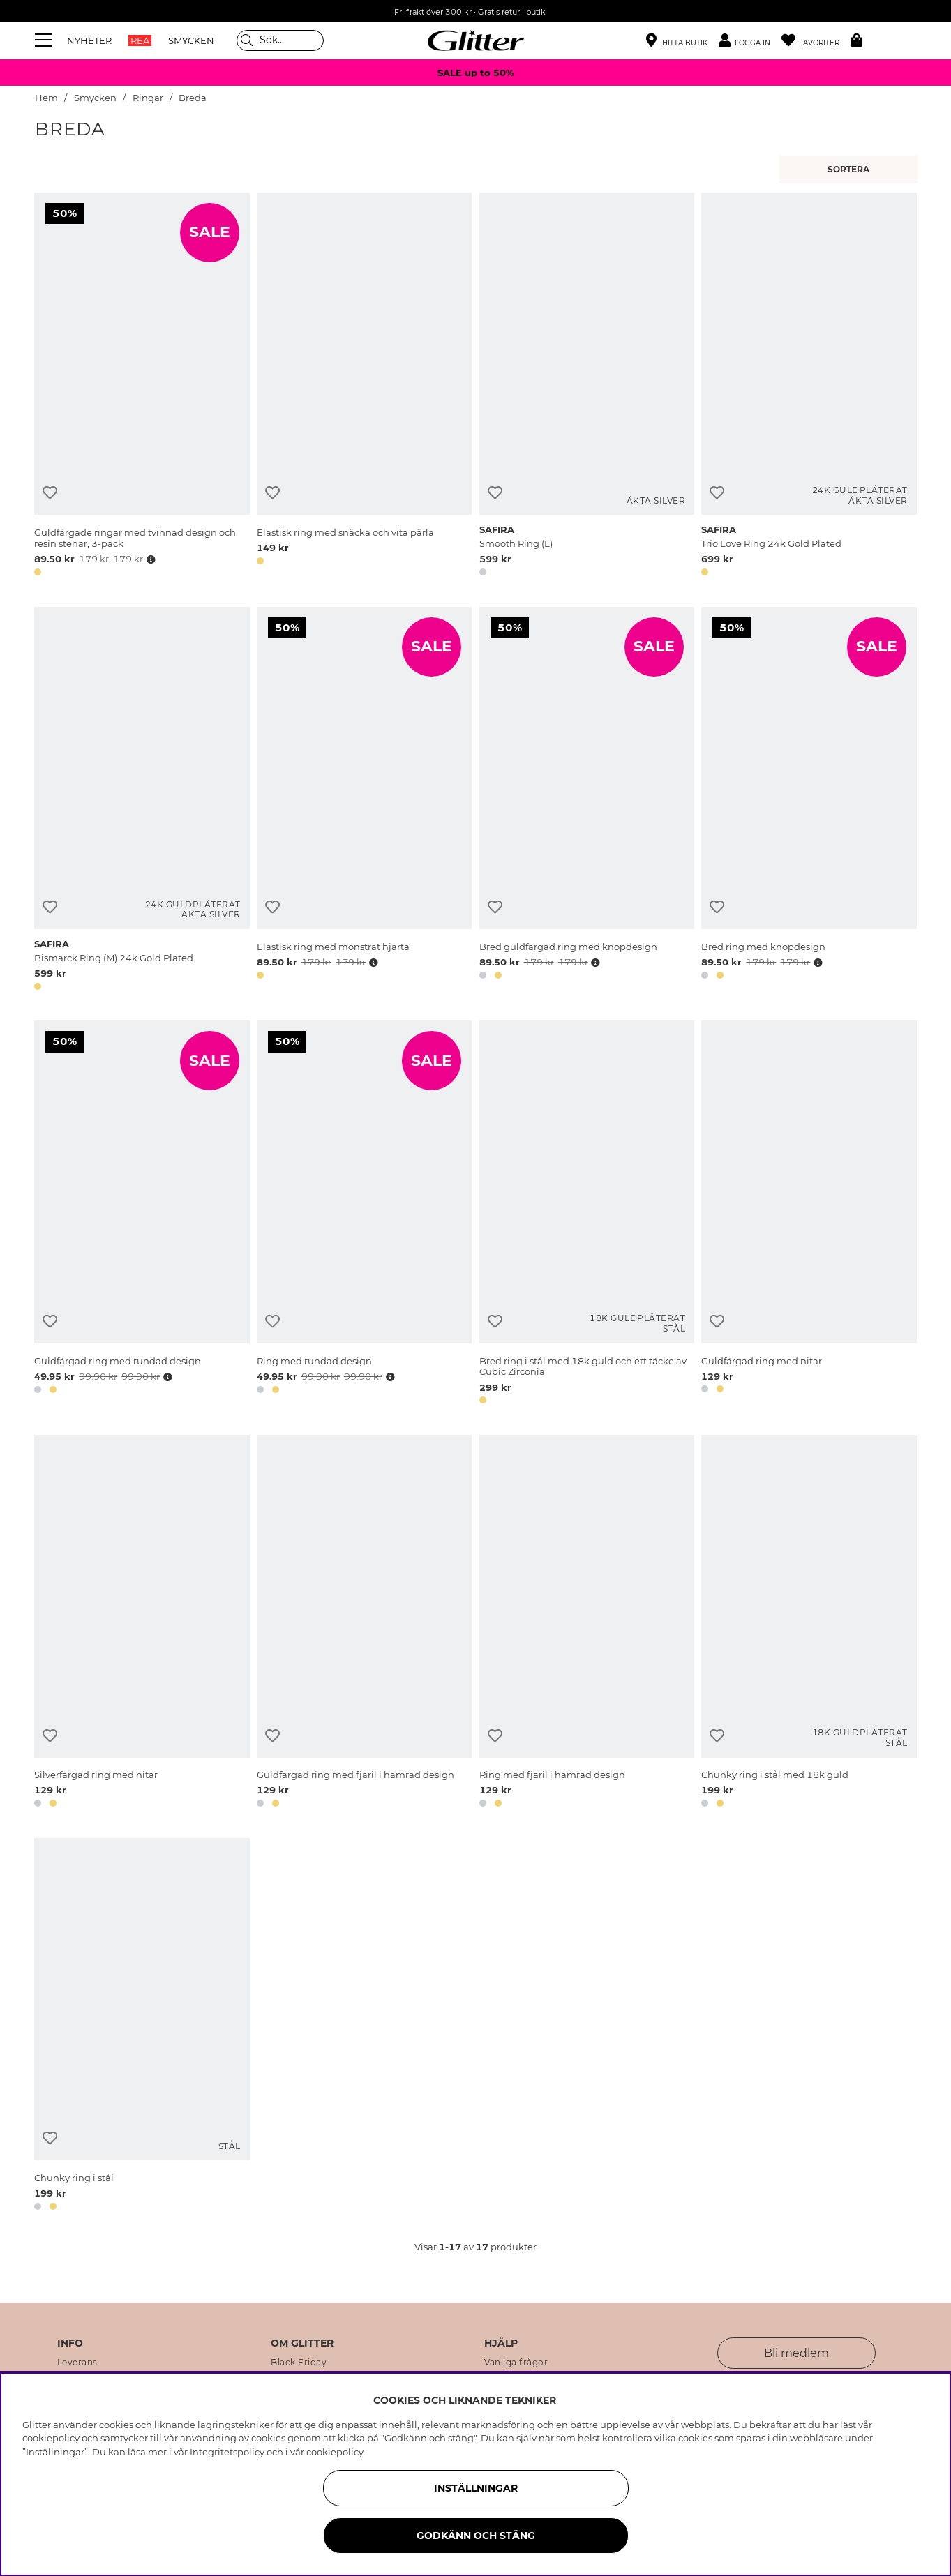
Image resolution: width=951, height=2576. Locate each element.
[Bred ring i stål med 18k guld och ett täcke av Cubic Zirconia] (586, 1214)
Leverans (77, 2362)
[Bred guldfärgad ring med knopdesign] (586, 801)
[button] (750, 40)
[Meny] (45, 40)
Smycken (95, 98)
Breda (193, 98)
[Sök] (280, 40)
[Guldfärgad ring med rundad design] (141, 1214)
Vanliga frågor (516, 2362)
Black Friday (299, 2362)
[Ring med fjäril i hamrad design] (586, 1623)
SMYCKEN (191, 40)
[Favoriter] (816, 40)
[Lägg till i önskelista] (50, 492)
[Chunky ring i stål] (141, 2026)
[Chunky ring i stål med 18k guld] (808, 1623)
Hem (46, 98)
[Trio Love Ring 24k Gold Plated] (808, 387)
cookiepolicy (335, 2451)
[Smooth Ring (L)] (586, 387)
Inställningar (476, 2488)
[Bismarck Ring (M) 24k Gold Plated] (141, 801)
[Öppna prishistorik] (149, 559)
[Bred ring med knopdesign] (808, 801)
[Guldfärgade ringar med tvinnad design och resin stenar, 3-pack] (141, 387)
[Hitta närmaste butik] (676, 41)
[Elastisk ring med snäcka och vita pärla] (364, 387)
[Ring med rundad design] (364, 1214)
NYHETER (89, 40)
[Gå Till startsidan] (476, 40)
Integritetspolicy (227, 2451)
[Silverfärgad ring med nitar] (141, 1623)
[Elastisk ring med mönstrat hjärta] (364, 801)
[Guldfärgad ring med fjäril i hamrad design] (364, 1623)
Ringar (148, 98)
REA (139, 40)
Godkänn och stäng (476, 2535)
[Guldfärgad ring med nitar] (808, 1214)
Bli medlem (796, 2353)
